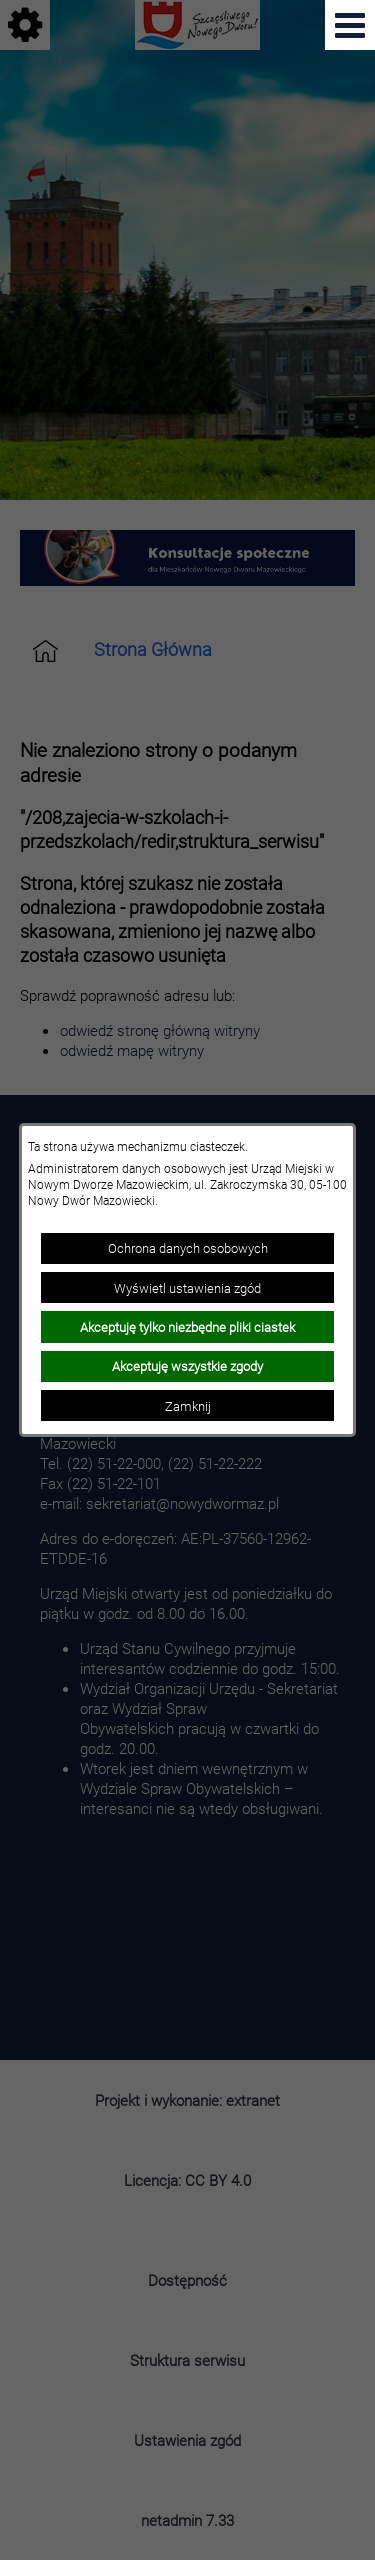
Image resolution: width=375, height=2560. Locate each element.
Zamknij (188, 1406)
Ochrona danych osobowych (188, 1248)
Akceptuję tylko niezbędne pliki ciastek (187, 1327)
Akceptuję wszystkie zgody (187, 1366)
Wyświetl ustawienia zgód (187, 1288)
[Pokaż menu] (350, 25)
